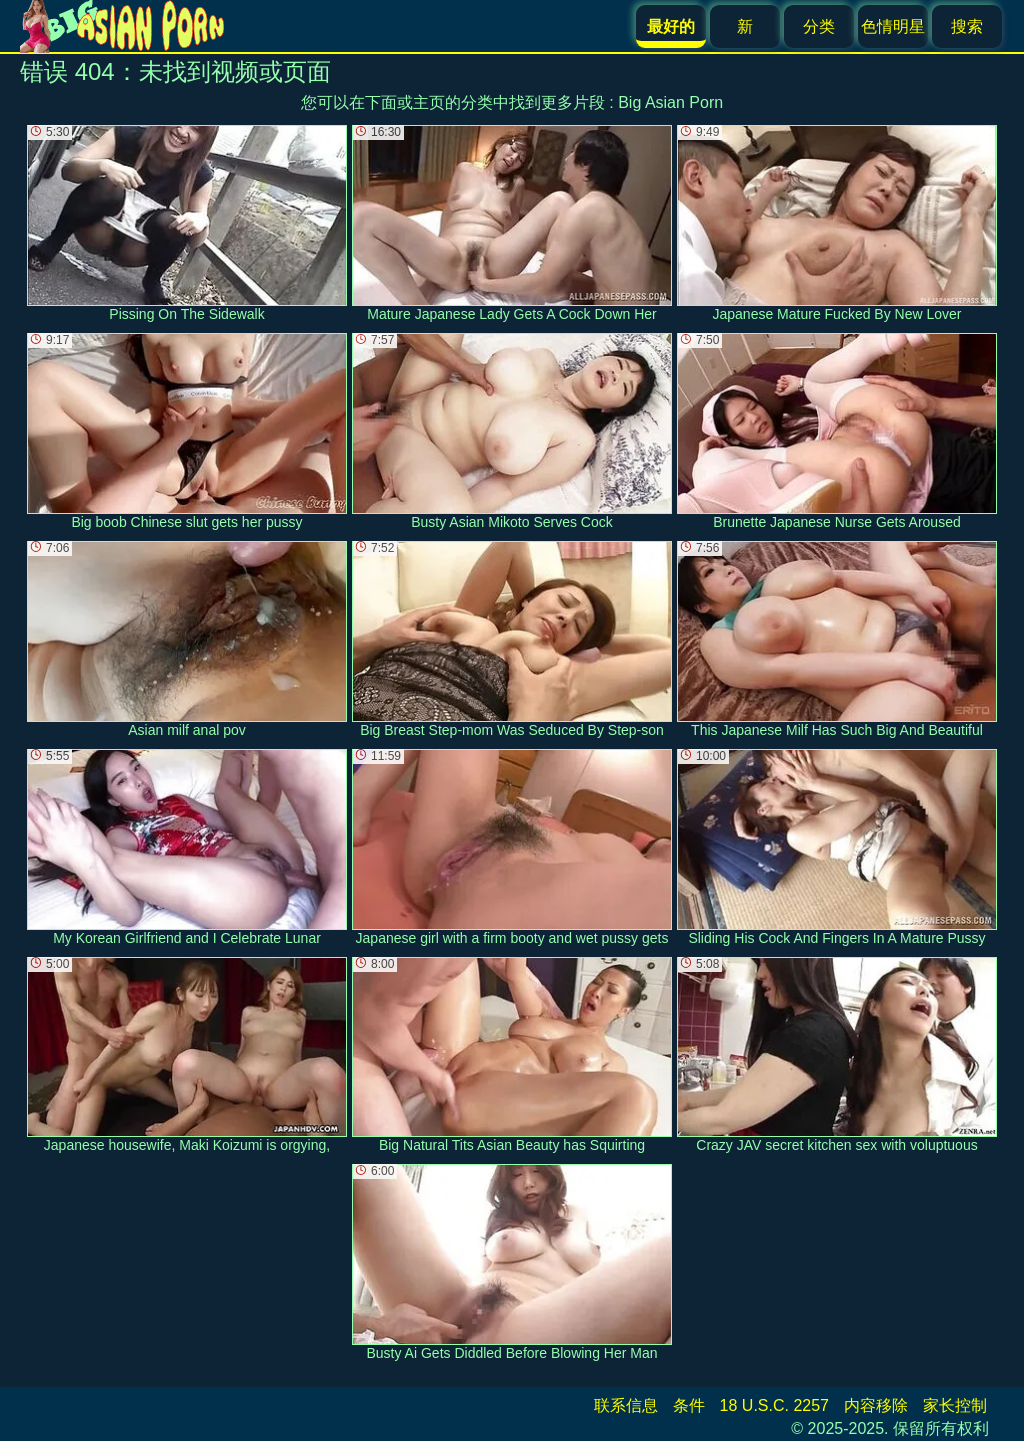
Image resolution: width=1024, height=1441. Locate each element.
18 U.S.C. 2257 (774, 1405)
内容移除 (876, 1405)
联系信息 (626, 1405)
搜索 (967, 26)
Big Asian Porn (670, 102)
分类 (819, 26)
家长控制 (955, 1405)
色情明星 (893, 26)
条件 (689, 1405)
